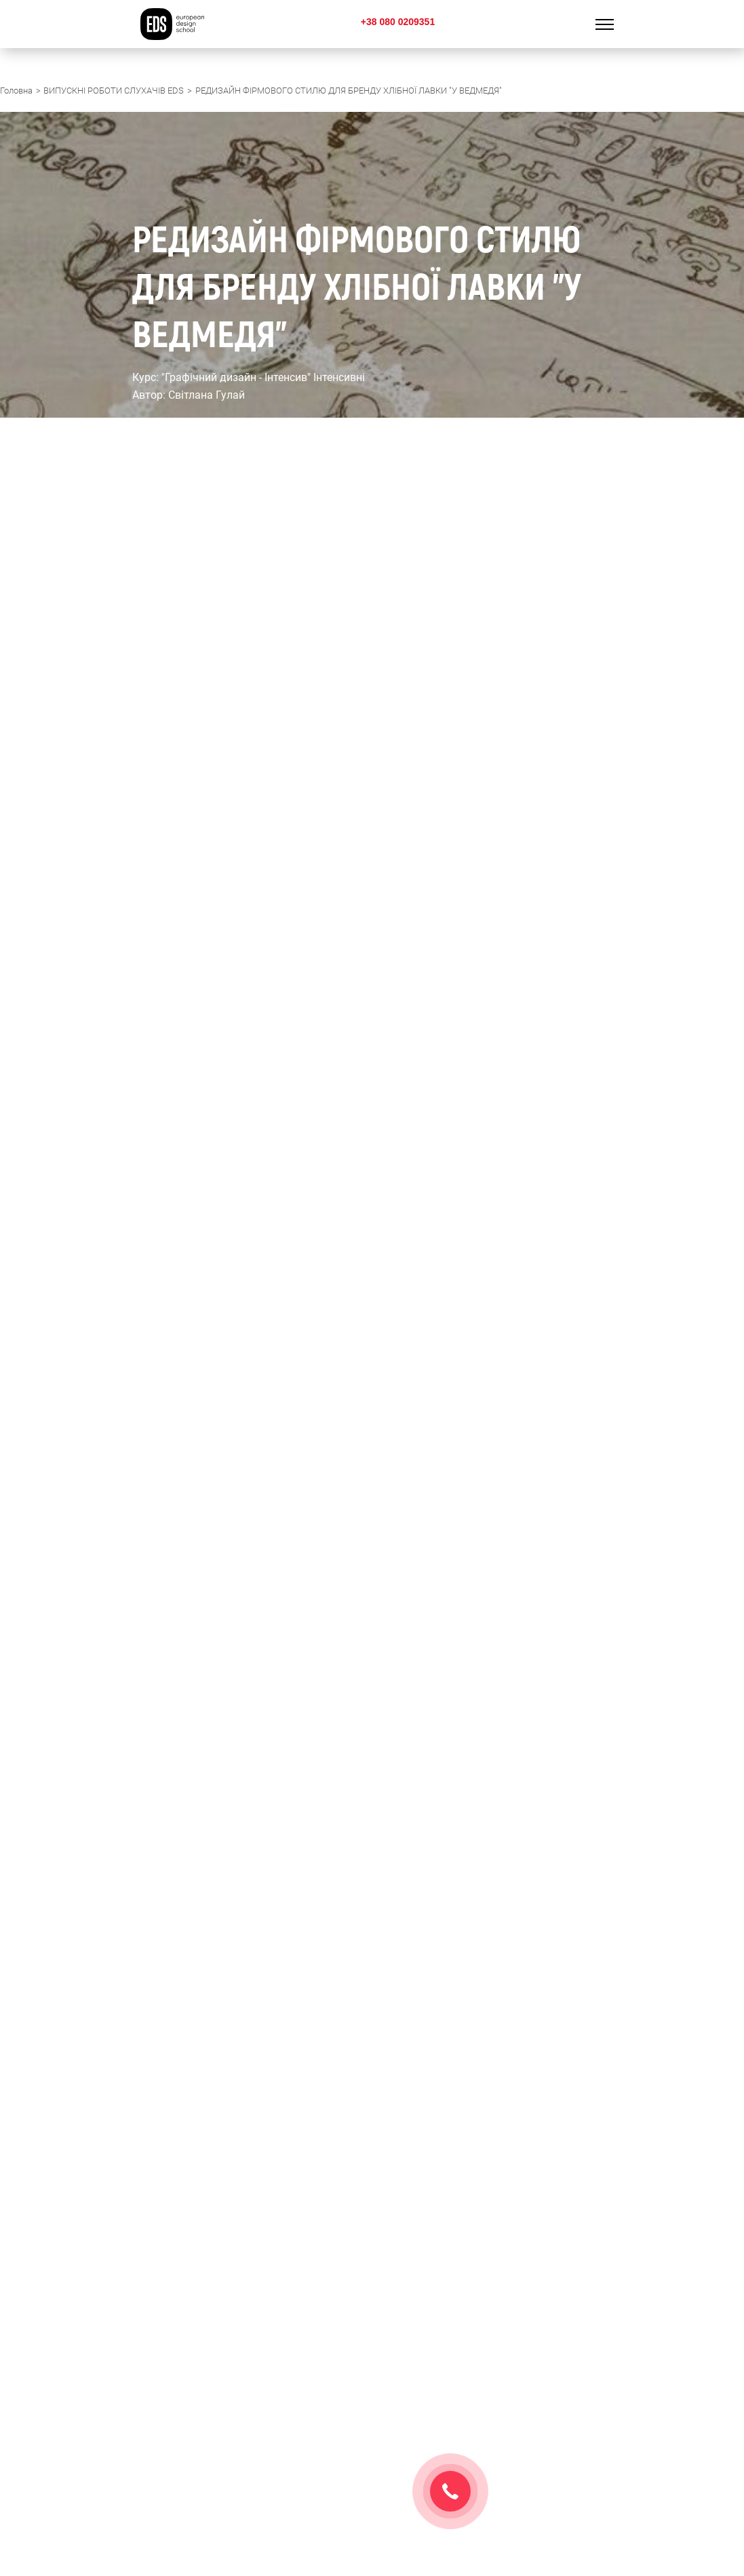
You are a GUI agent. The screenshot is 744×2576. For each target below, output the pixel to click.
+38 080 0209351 (398, 21)
